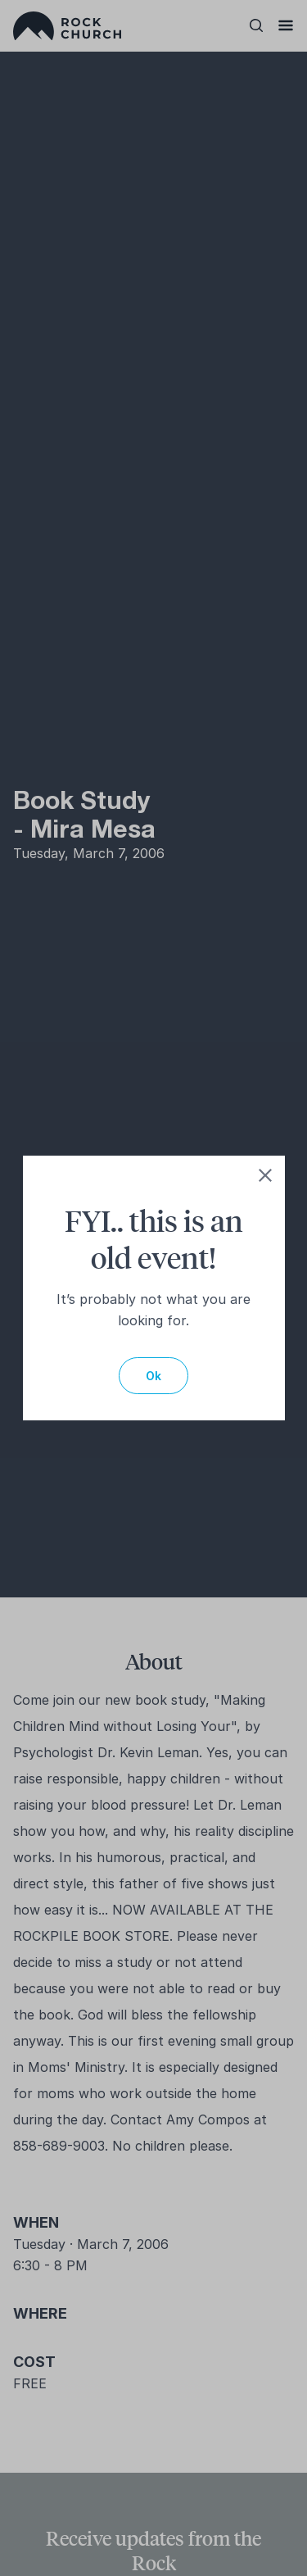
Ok (153, 1376)
